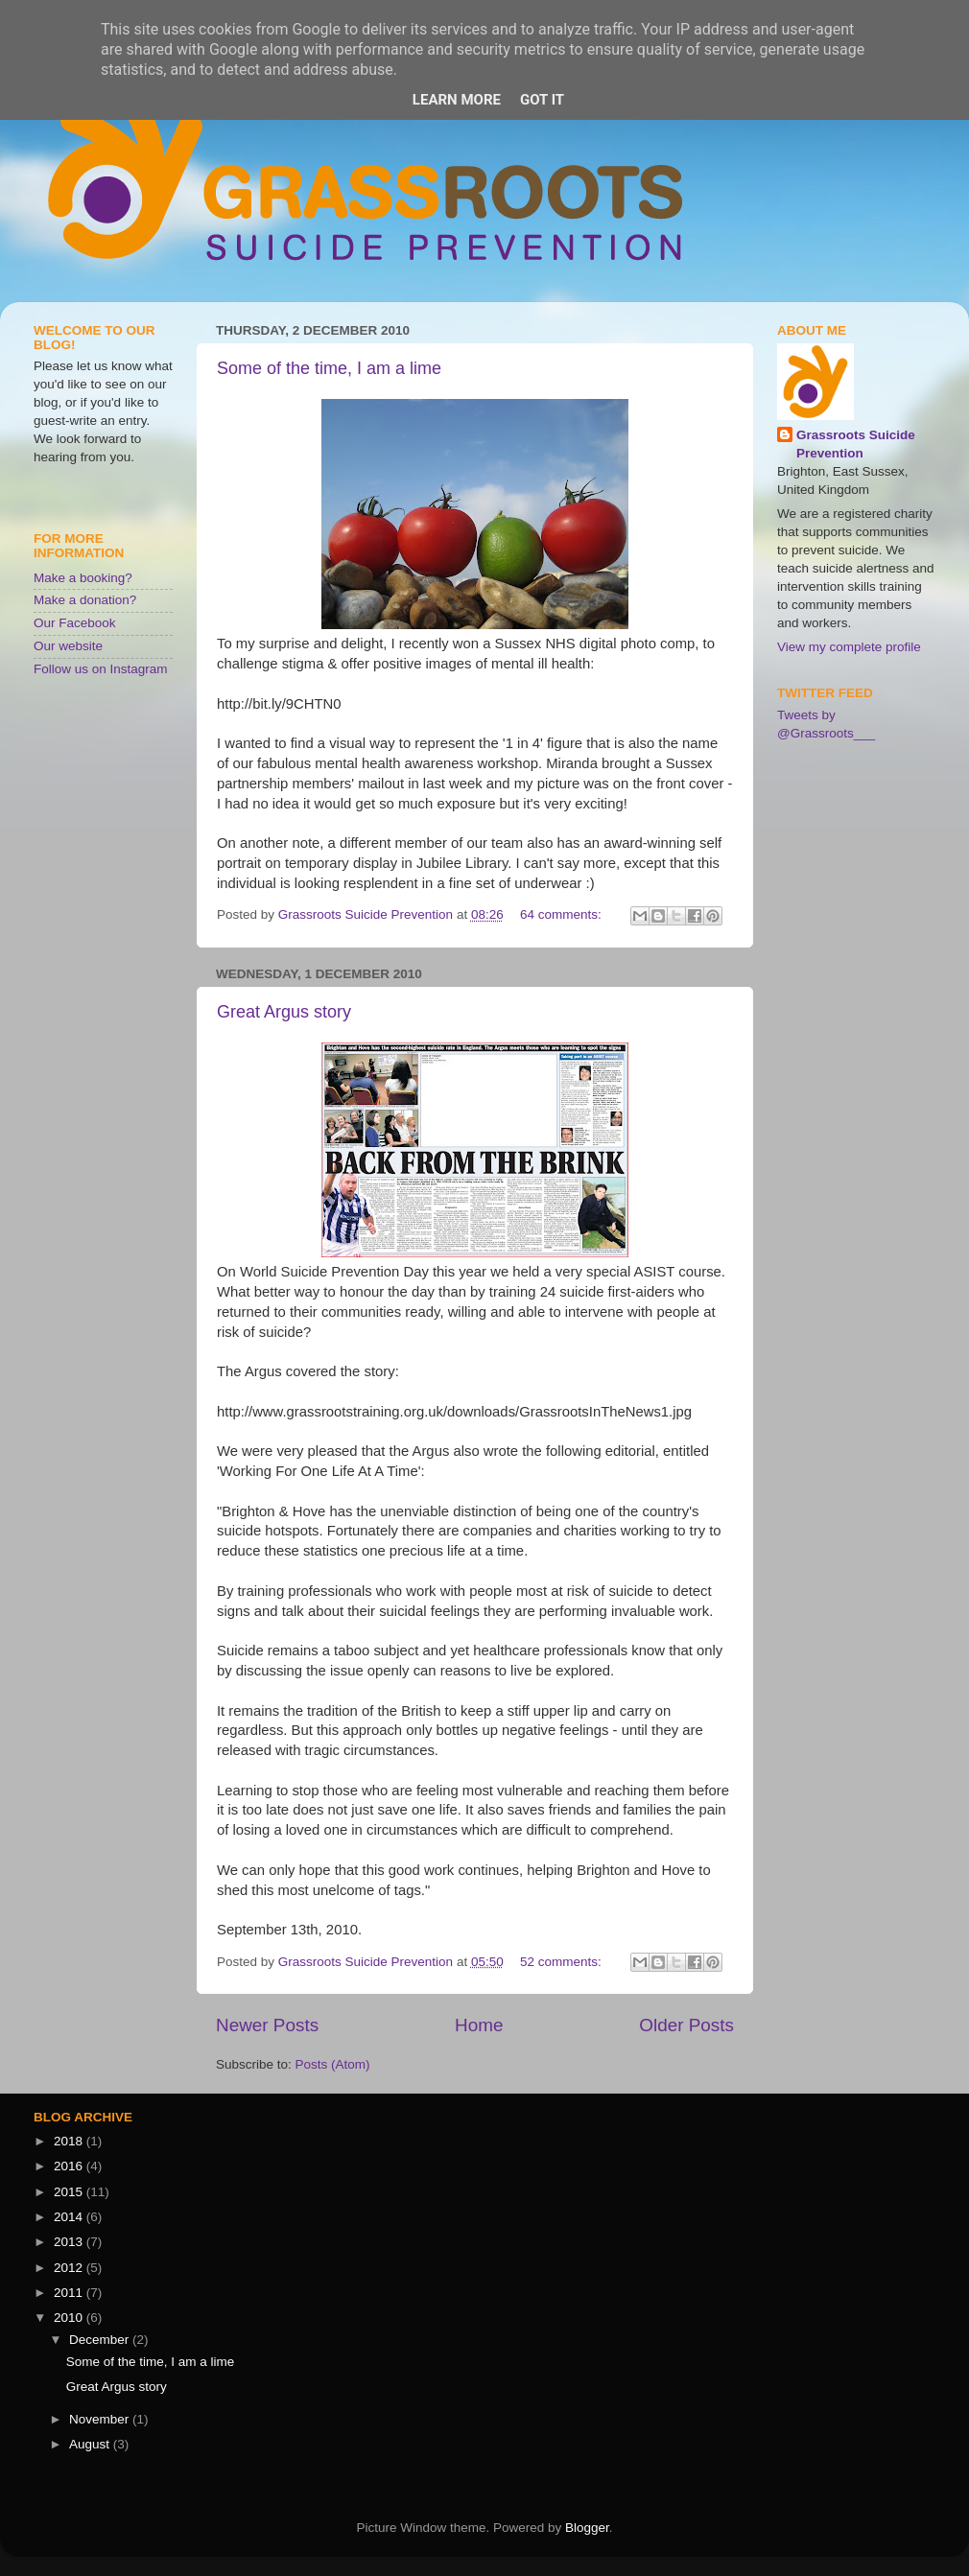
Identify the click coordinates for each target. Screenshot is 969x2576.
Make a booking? (83, 578)
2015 (70, 2192)
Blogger (587, 2527)
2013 (70, 2242)
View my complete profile (849, 647)
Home (479, 2025)
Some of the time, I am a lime (329, 368)
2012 (70, 2267)
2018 (70, 2141)
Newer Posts (267, 2025)
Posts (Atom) (332, 2064)
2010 (70, 2317)
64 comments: (562, 914)
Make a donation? (85, 600)
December (100, 2339)
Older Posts (686, 2025)
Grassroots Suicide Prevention (855, 444)
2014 (70, 2217)
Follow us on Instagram (101, 669)
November (100, 2419)
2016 (70, 2166)
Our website (68, 646)
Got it (542, 99)
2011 (70, 2292)
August (91, 2444)
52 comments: (562, 1962)
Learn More (457, 99)
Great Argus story (284, 1011)
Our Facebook (75, 623)
